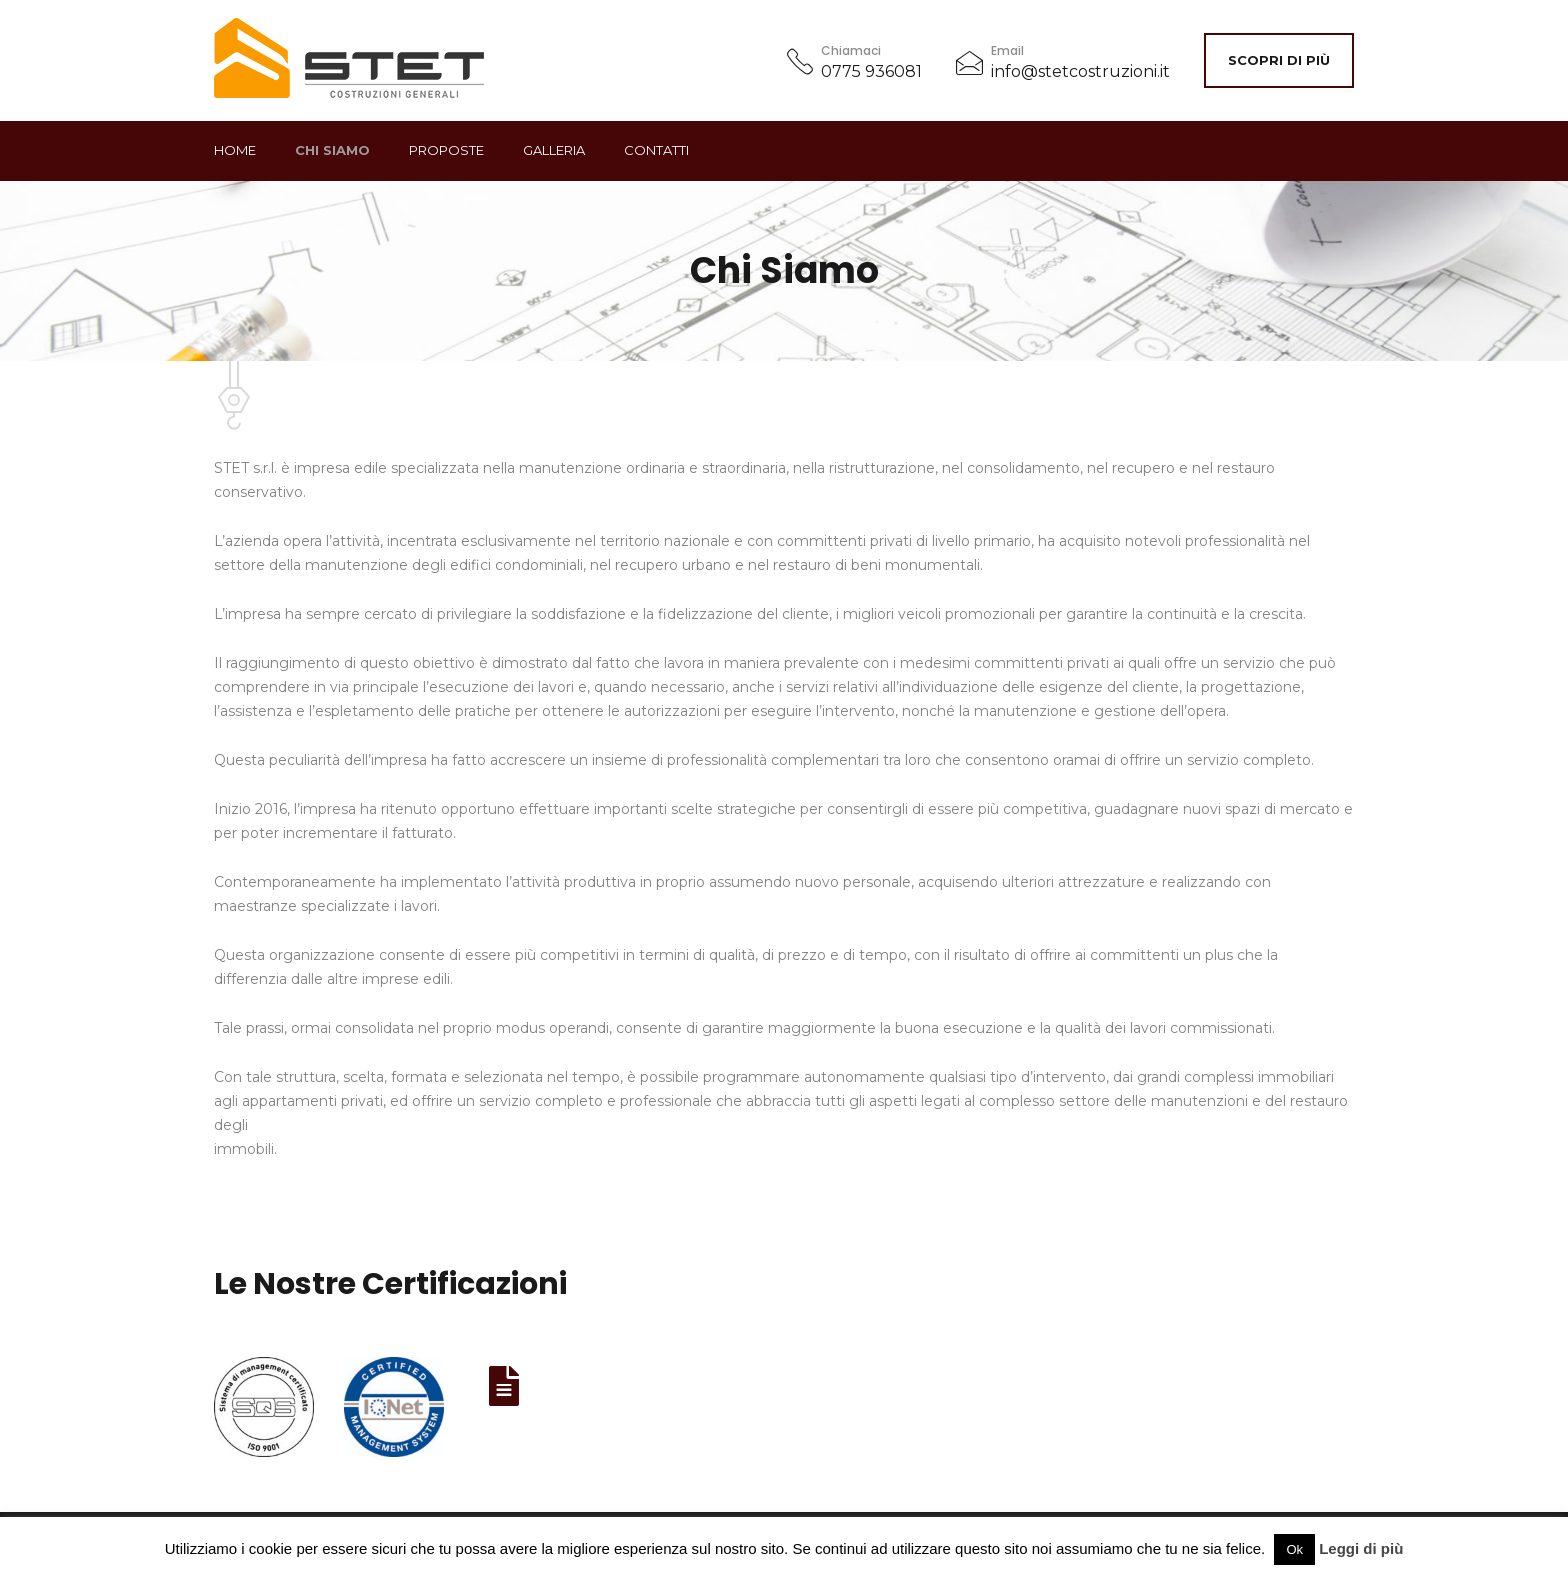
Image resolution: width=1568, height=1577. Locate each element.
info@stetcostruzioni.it (1080, 71)
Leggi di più (1361, 1548)
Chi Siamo (332, 150)
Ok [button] (1294, 1549)
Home (235, 150)
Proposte (446, 150)
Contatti (656, 150)
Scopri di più (1279, 60)
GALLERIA (554, 150)
